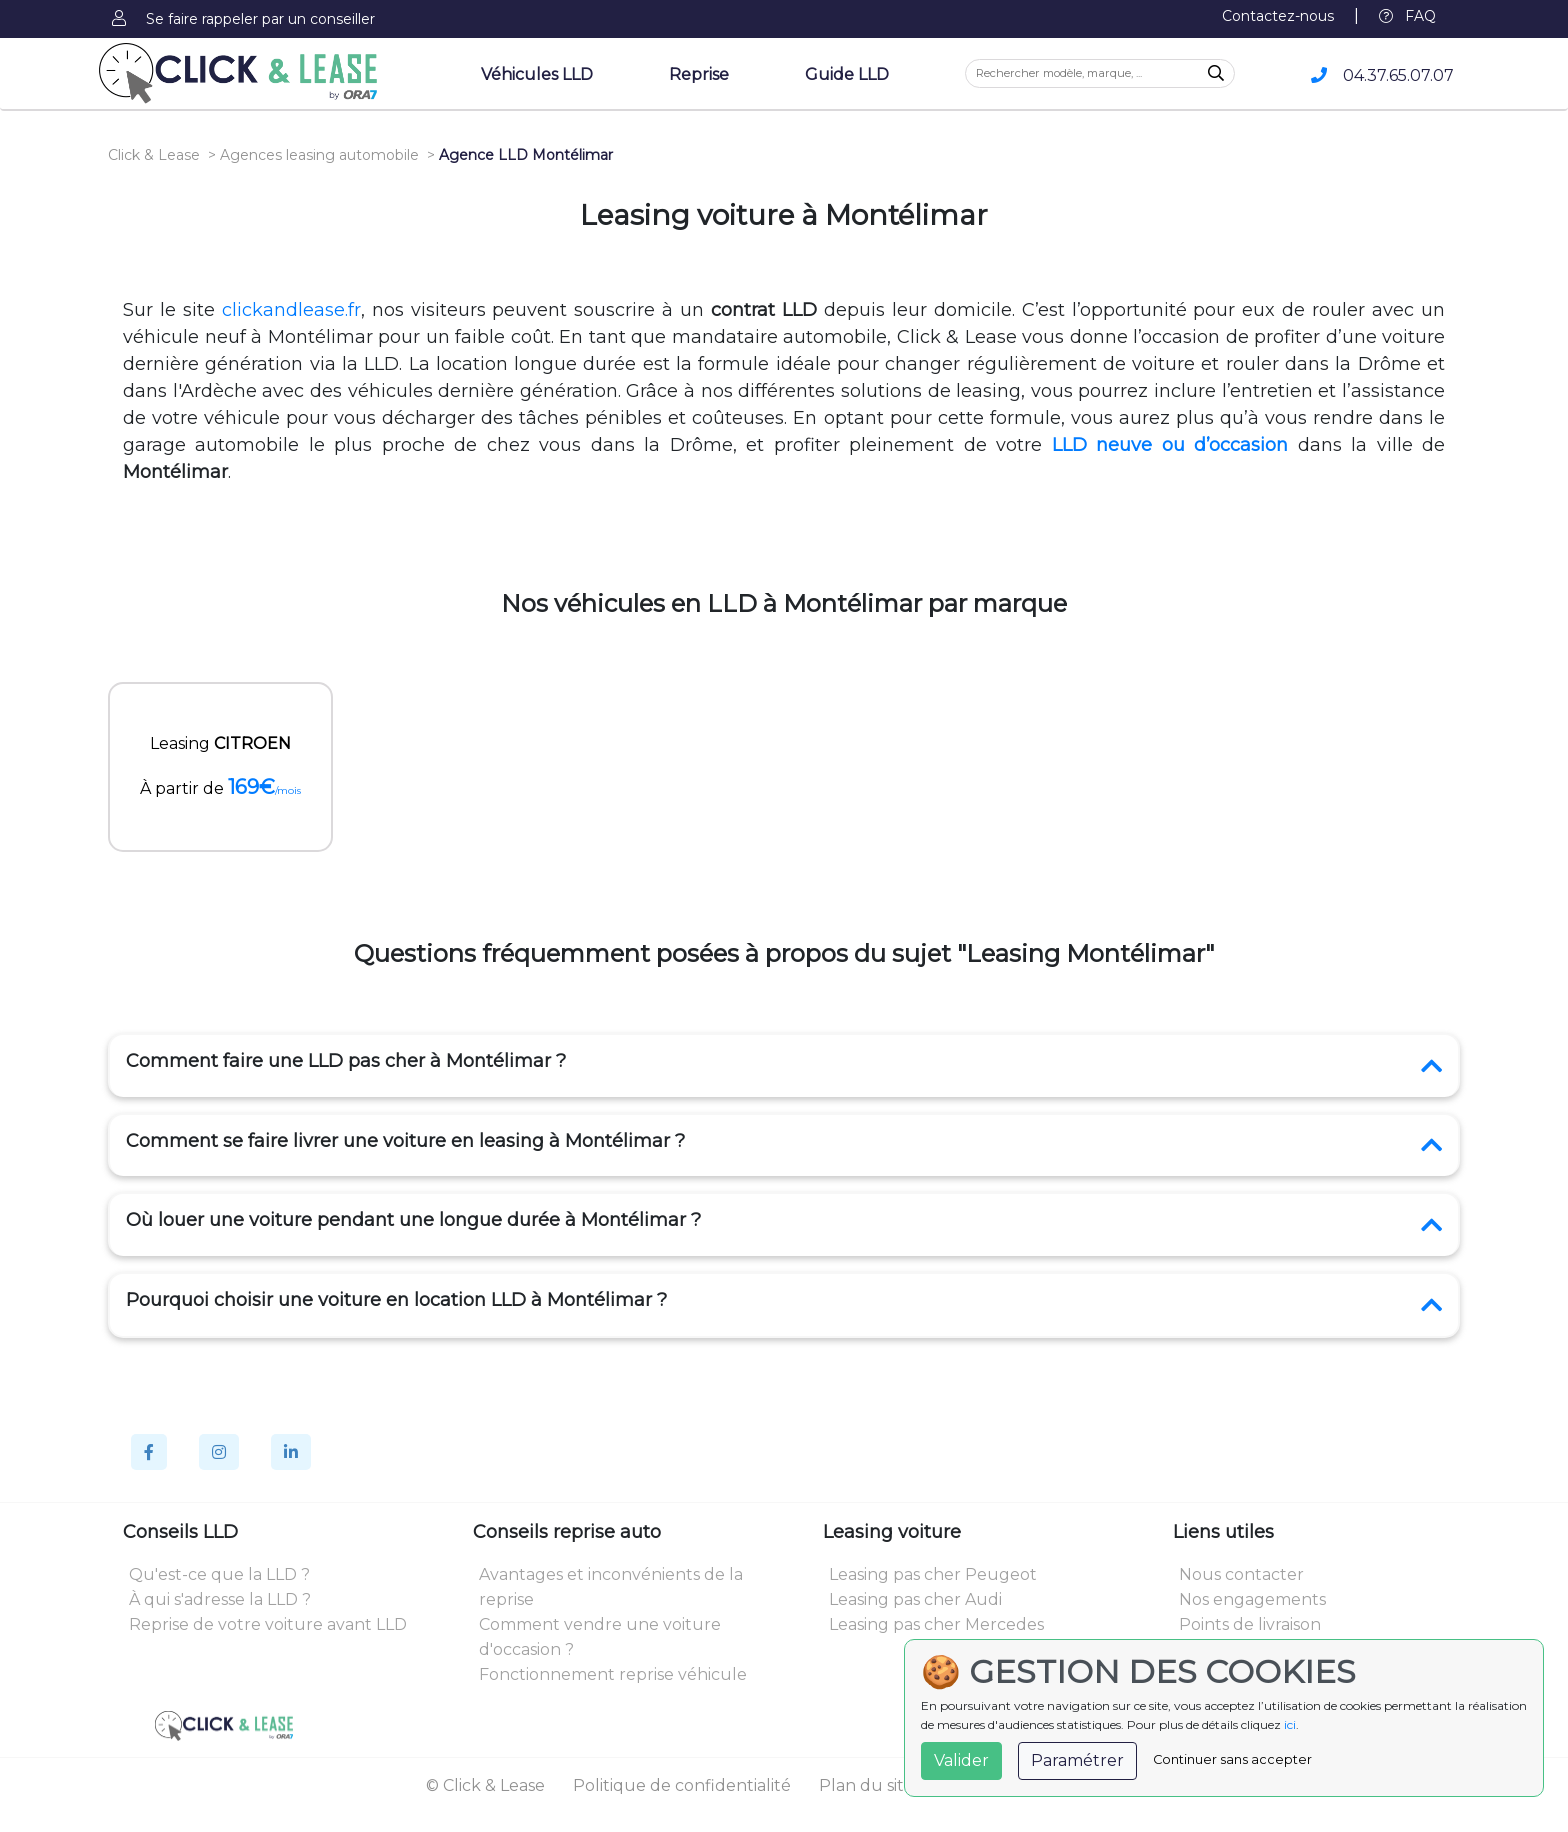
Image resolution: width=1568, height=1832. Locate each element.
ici (1290, 1724)
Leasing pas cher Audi (915, 1599)
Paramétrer (1077, 1760)
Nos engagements (1252, 1599)
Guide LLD (847, 74)
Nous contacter (1241, 1574)
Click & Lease (154, 155)
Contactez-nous (1278, 16)
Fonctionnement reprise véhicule (613, 1674)
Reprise (699, 74)
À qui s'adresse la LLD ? (220, 1599)
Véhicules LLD (537, 74)
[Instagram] (219, 1452)
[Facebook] (149, 1452)
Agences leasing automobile (319, 155)
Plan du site (866, 1785)
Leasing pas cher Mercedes (936, 1624)
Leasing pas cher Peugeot (933, 1574)
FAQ (1407, 16)
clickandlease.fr (291, 310)
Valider (961, 1760)
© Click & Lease (485, 1785)
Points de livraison (1250, 1624)
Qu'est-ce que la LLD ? (219, 1574)
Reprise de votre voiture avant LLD (268, 1624)
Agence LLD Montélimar (526, 155)
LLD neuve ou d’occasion (1170, 445)
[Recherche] (1216, 74)
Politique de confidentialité (682, 1785)
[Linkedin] (291, 1452)
